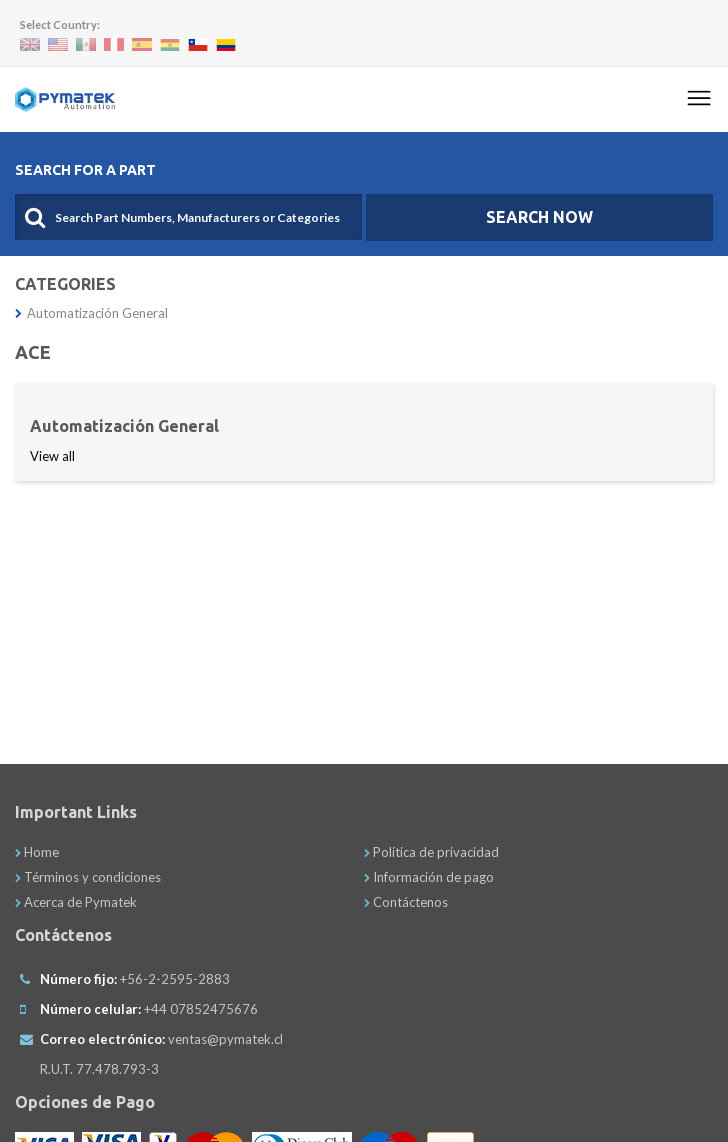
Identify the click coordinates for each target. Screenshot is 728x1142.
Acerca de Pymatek (76, 902)
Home (37, 852)
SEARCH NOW (539, 217)
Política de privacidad (431, 852)
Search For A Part (85, 170)
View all (52, 456)
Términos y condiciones (88, 877)
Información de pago (429, 877)
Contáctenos (406, 902)
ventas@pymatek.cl (225, 1039)
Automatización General (91, 313)
